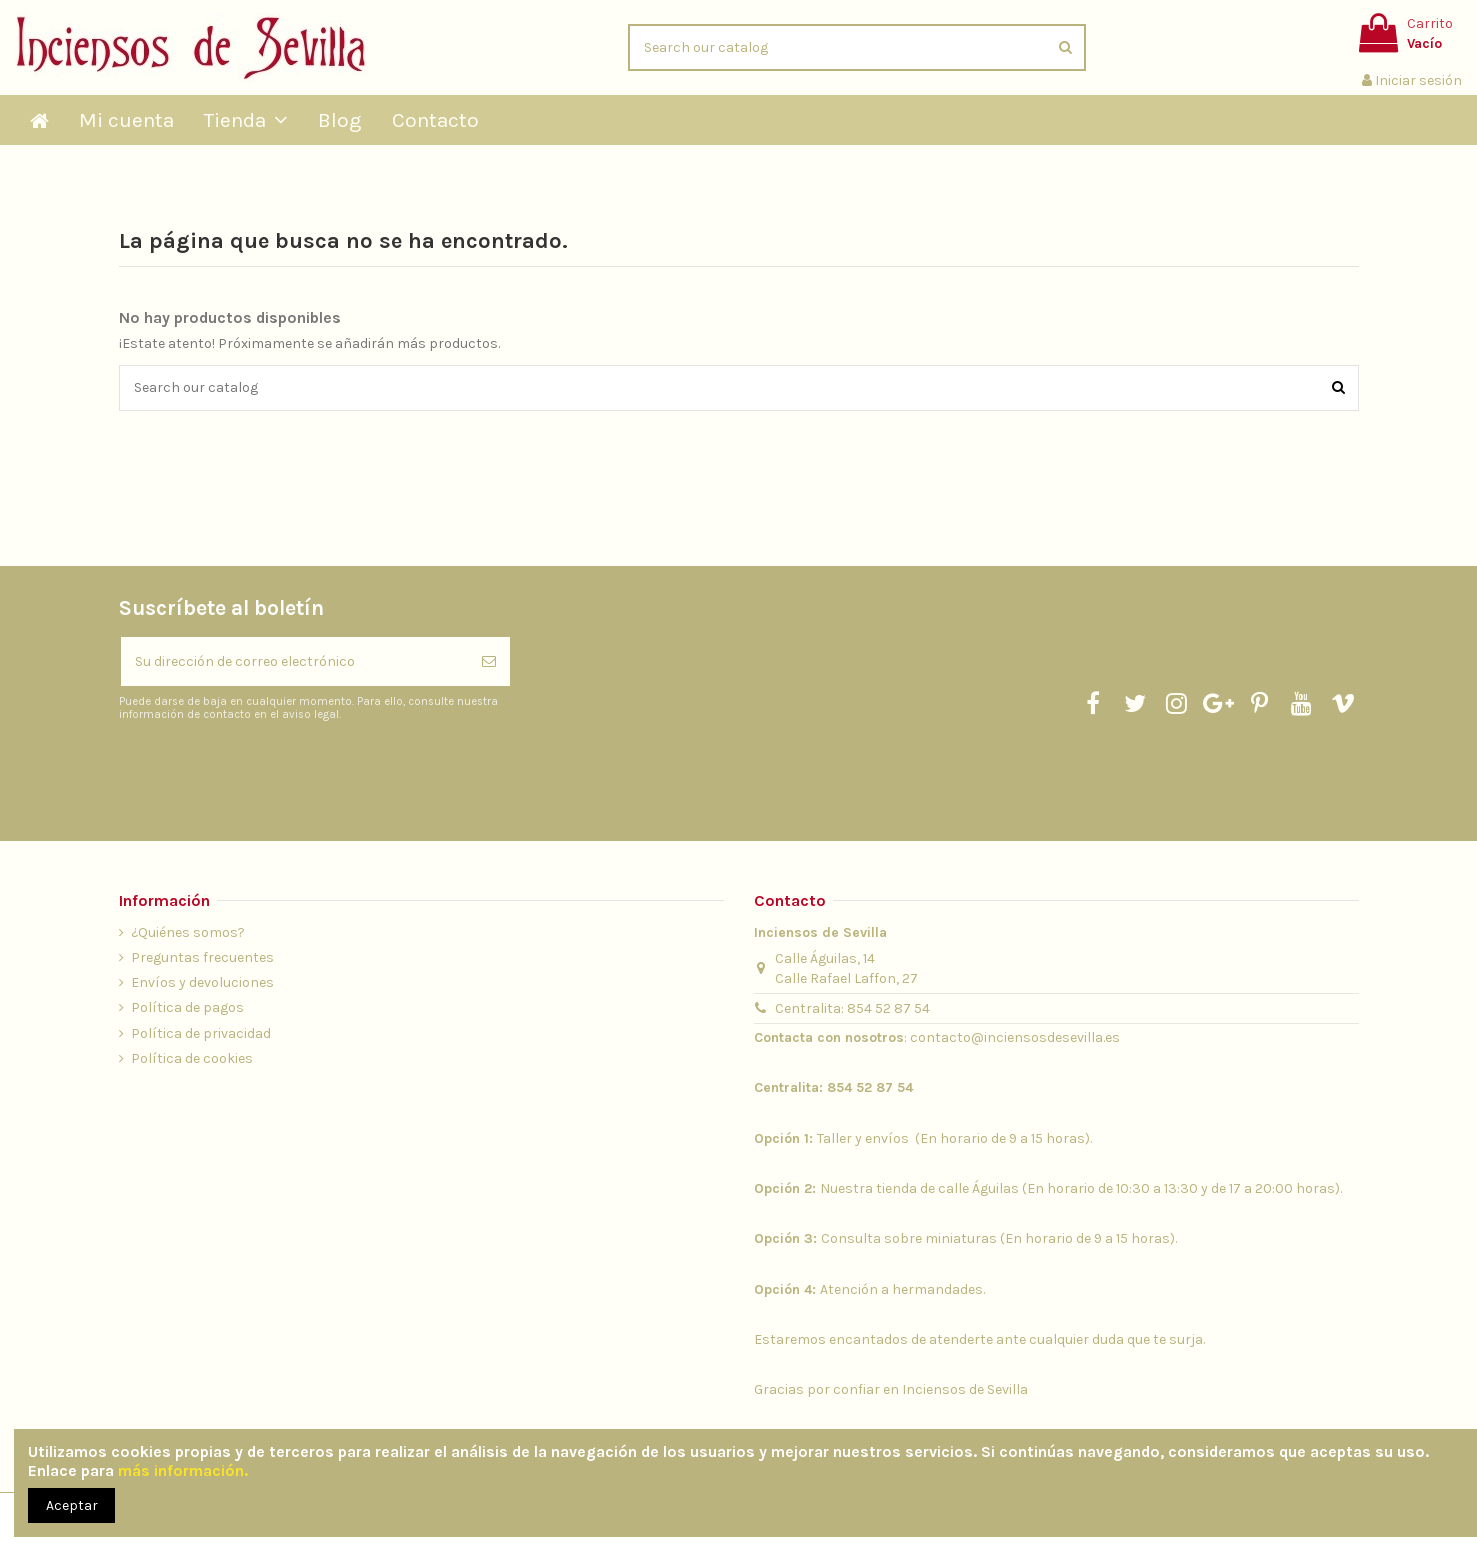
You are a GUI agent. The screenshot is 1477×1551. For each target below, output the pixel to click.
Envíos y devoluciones (202, 982)
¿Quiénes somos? (188, 932)
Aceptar (72, 1505)
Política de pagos (187, 1007)
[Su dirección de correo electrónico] (294, 661)
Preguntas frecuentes (202, 957)
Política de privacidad (201, 1033)
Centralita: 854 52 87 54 (852, 1008)
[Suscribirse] (489, 661)
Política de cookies (192, 1058)
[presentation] (286, 772)
